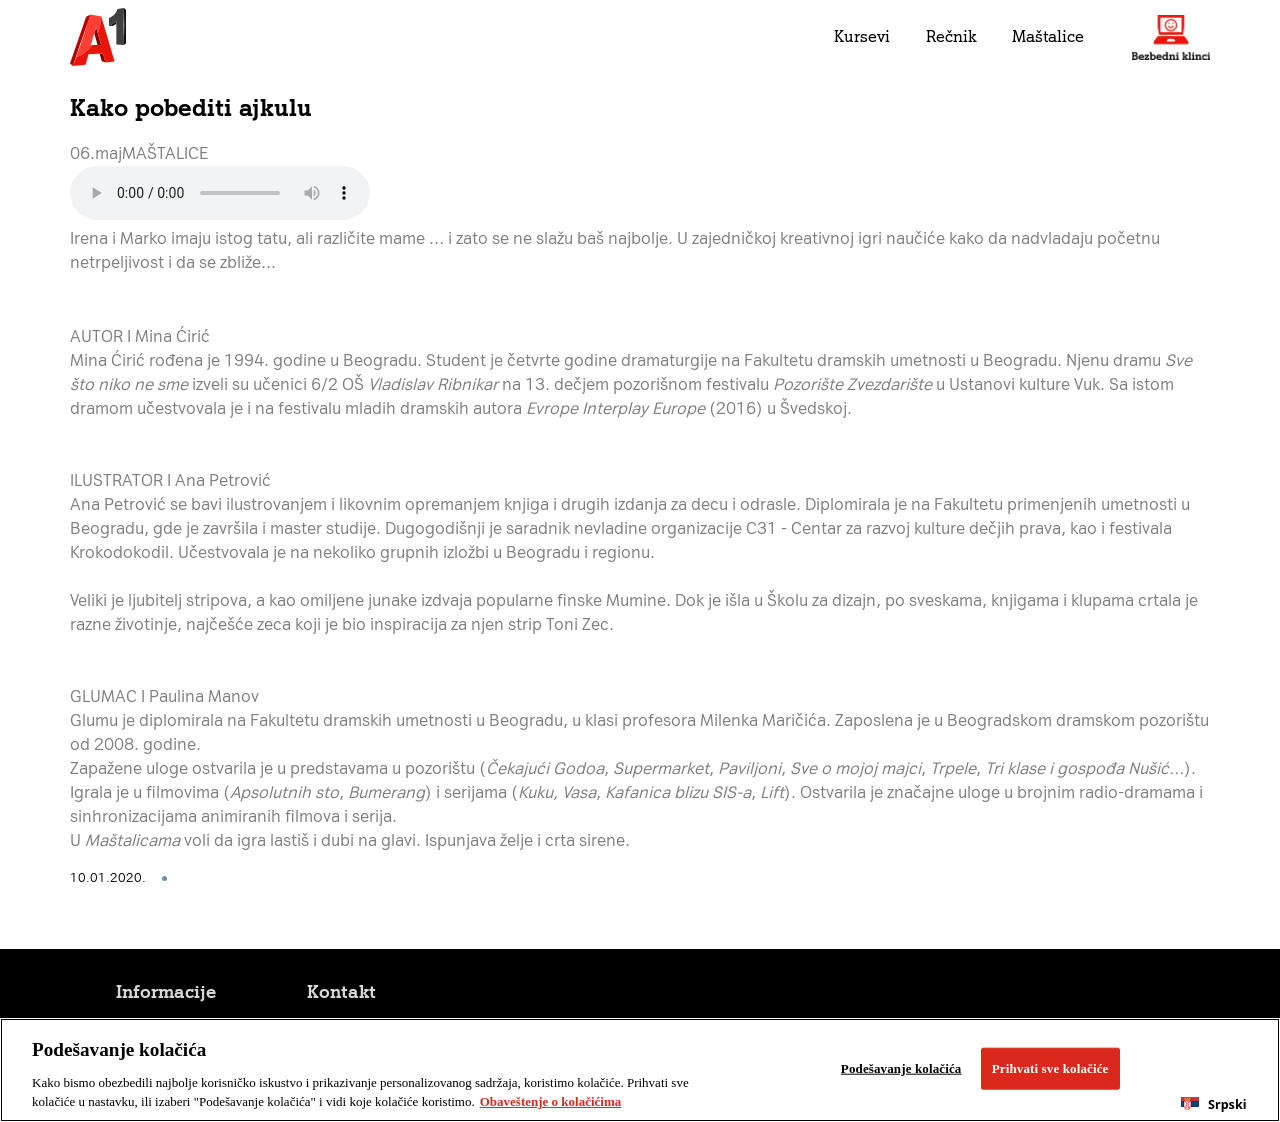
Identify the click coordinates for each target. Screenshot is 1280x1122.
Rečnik (951, 36)
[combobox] (1214, 1104)
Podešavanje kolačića (901, 1068)
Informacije (166, 992)
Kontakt (341, 992)
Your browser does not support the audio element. (220, 193)
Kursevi (862, 36)
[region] (640, 1070)
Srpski (1213, 1104)
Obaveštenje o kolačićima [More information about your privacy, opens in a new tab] (551, 1101)
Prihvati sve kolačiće (1050, 1068)
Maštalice (1048, 36)
